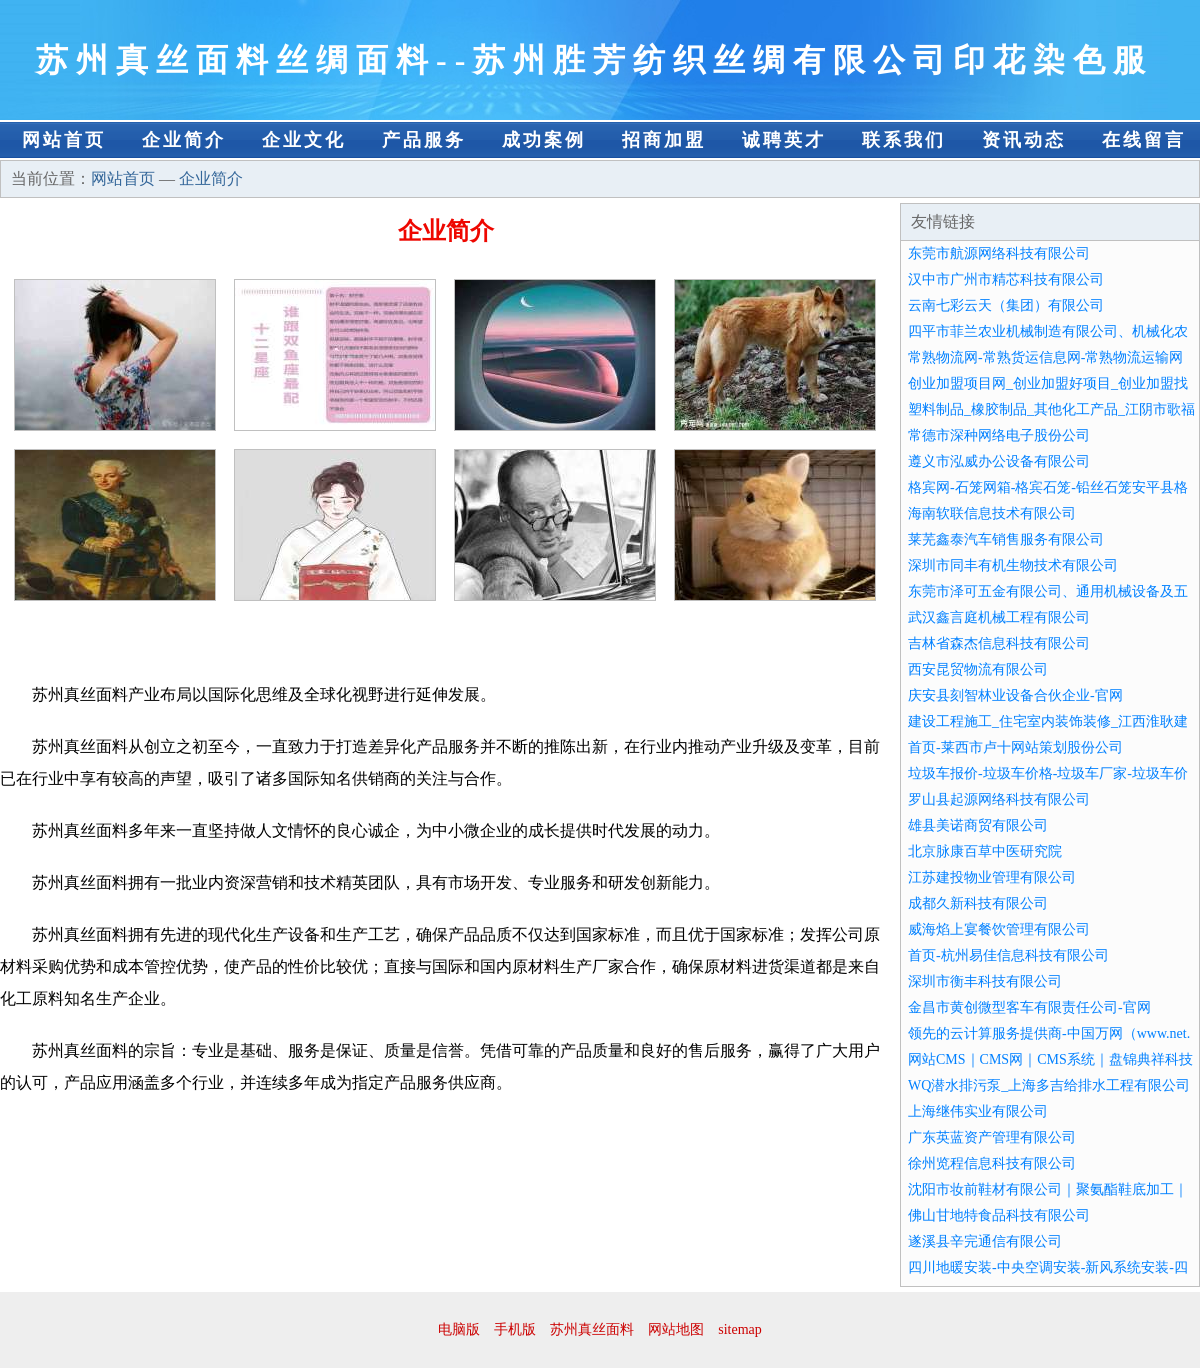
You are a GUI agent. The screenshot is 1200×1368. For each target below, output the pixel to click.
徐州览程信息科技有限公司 (992, 1163)
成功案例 (544, 140)
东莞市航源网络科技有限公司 (999, 253)
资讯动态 (1024, 140)
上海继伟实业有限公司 (978, 1111)
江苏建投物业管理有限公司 (992, 877)
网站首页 (64, 140)
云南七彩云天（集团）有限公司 (1006, 305)
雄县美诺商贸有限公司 (978, 825)
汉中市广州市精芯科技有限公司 (1006, 279)
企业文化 (304, 140)
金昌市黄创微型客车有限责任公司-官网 (1029, 1007)
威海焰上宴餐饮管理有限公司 (999, 929)
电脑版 (459, 1329)
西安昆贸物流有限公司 (978, 669)
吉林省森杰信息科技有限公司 (999, 643)
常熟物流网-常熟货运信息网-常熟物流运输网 (1045, 357)
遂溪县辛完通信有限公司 (985, 1241)
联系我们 (904, 140)
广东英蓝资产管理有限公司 (992, 1137)
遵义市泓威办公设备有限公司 (999, 461)
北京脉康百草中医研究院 (985, 851)
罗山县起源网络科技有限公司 (999, 799)
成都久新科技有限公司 (978, 903)
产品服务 (424, 140)
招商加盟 (664, 140)
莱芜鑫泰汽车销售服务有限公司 (1006, 539)
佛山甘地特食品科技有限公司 (999, 1215)
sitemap (740, 1329)
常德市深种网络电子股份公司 (999, 435)
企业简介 (184, 140)
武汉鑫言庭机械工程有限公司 (999, 617)
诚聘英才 (784, 140)
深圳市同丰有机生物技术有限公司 (1013, 565)
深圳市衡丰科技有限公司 (985, 981)
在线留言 (1144, 140)
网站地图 (676, 1329)
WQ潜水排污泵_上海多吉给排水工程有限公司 (1049, 1085)
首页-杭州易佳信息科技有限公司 (1008, 955)
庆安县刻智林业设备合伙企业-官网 (1015, 695)
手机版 (515, 1329)
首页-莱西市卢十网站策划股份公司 (1015, 747)
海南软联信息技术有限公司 (992, 513)
